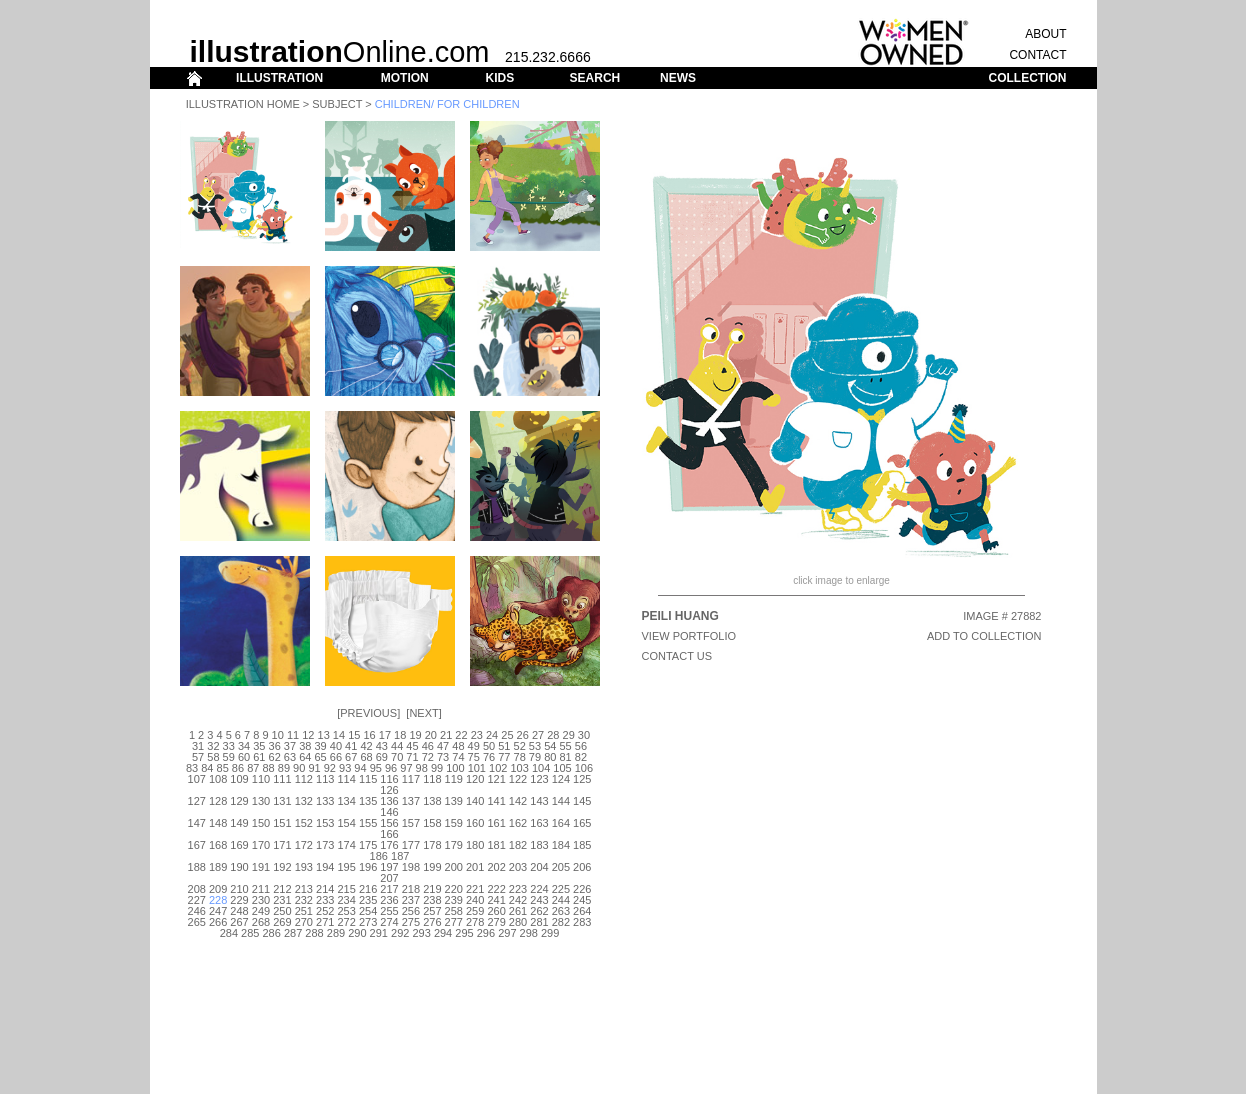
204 (539, 867)
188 (197, 867)
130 (261, 801)
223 (518, 889)
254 (368, 911)
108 (218, 779)
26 (523, 735)
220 (454, 889)
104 (541, 768)
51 (504, 746)
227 (197, 900)
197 (389, 867)
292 (400, 933)
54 (550, 746)
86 (238, 768)
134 (346, 801)
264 (582, 911)
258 (454, 911)
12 (308, 735)
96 (391, 768)
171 (282, 845)
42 (366, 746)
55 (565, 746)
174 (346, 845)
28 (553, 735)
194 (325, 867)
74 (458, 757)
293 (421, 933)
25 (507, 735)
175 (368, 845)
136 (389, 801)
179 (454, 845)
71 (412, 757)
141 (496, 801)
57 (198, 757)
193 (304, 867)
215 (346, 889)
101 (477, 768)
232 (304, 900)
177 (411, 845)
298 (529, 933)
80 (550, 757)
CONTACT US (677, 656)
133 (325, 801)
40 (336, 746)
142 (518, 801)
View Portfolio (689, 636)
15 (354, 735)
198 (411, 867)
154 (346, 823)
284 (229, 933)
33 (229, 746)
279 (496, 922)
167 (197, 845)
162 (518, 823)
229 (239, 900)
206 (582, 867)
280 (518, 922)
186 (379, 856)
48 (458, 746)
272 (346, 922)
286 (272, 933)
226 (582, 889)
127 (197, 801)
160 (475, 823)
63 (290, 757)
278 (475, 922)
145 (582, 801)
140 (475, 801)
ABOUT (1045, 34)
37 (290, 746)
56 (581, 746)
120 (475, 779)
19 (415, 735)
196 (368, 867)
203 (518, 867)
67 (351, 757)
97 (406, 768)
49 (474, 746)
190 (239, 867)
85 (223, 768)
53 (535, 746)
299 (550, 933)
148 (218, 823)
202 (496, 867)
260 (496, 911)
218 (411, 889)
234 (346, 900)
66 (336, 757)
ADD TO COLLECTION (984, 636)
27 (538, 735)
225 (561, 889)
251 (304, 911)
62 (275, 757)
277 (454, 922)
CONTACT (1037, 55)
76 (489, 757)
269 (282, 922)
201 (475, 867)
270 (304, 922)
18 (400, 735)
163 (539, 823)
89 (284, 768)
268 (261, 922)
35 (259, 746)
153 (325, 823)
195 (346, 867)
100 (455, 768)
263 (561, 911)
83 (192, 768)
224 (539, 889)
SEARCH (595, 78)
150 (261, 823)
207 (389, 878)
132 (304, 801)
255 (389, 911)
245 (582, 900)
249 (261, 911)
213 (304, 889)
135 (368, 801)
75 (474, 757)
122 (518, 779)
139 (454, 801)
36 (275, 746)
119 (454, 779)
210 (239, 889)
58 (213, 757)
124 (561, 779)
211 (261, 889)
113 (325, 779)
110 (261, 779)
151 (282, 823)
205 (561, 867)
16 (369, 735)
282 (561, 922)
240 (475, 900)
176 (389, 845)
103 (519, 768)
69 (382, 757)
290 (357, 933)
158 (432, 823)
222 (496, 889)
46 (428, 746)
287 (293, 933)
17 (385, 735)
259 (475, 911)
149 (239, 823)
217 (389, 889)
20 (431, 735)
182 (518, 845)
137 (411, 801)
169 (239, 845)
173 (325, 845)
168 (218, 845)
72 (428, 757)
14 (339, 735)
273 (368, 922)
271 (325, 922)
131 (282, 801)
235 (368, 900)
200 (454, 867)
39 (320, 746)
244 (561, 900)
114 (346, 779)
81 (565, 757)
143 (539, 801)
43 (382, 746)
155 (368, 823)
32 (213, 746)
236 (389, 900)
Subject (337, 104)
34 (244, 746)
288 (314, 933)
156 (389, 823)
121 (496, 779)
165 (582, 823)
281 (539, 922)
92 (330, 768)
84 (207, 768)
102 (498, 768)
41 (351, 746)
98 (422, 768)
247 (218, 911)
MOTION (405, 78)
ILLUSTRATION (279, 78)
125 (582, 779)
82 (581, 757)
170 (261, 845)
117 (411, 779)
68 (366, 757)
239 (454, 900)
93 (345, 768)
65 (320, 757)
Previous (368, 713)
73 (443, 757)
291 (379, 933)
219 (432, 889)
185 (582, 845)
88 (268, 768)
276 (432, 922)
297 (507, 933)
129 (239, 801)
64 (305, 757)
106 (584, 768)
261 (518, 911)
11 (293, 735)
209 (218, 889)
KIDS (499, 78)
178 (432, 845)
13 (324, 735)
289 (336, 933)
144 (561, 801)
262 (539, 911)
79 (535, 757)
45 (412, 746)
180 (475, 845)
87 (253, 768)
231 (282, 900)
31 (198, 746)
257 (432, 911)
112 (304, 779)
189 (218, 867)
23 (477, 735)
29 (569, 735)
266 (218, 922)
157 (411, 823)
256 (411, 911)
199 (432, 867)
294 (443, 933)
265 (197, 922)
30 (584, 735)
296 (486, 933)
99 (437, 768)
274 (389, 922)
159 (454, 823)
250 (282, 911)
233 (325, 900)
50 (489, 746)
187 (400, 856)
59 (229, 757)
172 (304, 845)
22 (461, 735)
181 (496, 845)
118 (432, 779)
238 (432, 900)
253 (346, 911)
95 (376, 768)
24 (492, 735)
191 (261, 867)
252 (325, 911)
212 (282, 889)
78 (520, 757)
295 (464, 933)
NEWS (678, 78)
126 (389, 790)
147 (197, 823)
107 (197, 779)
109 (239, 779)
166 (389, 834)
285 (250, 933)
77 (504, 757)
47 (443, 746)
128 (218, 801)
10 (278, 735)
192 (282, 867)
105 (562, 768)
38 (305, 746)
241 (496, 900)
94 (360, 768)
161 (496, 823)
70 (397, 757)
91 (314, 768)
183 (539, 845)
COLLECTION (1028, 78)
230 (261, 900)
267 (239, 922)
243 (539, 900)
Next (423, 713)
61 (259, 757)
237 (411, 900)
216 (368, 889)
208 (197, 889)
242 (518, 900)
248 (239, 911)
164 (561, 823)
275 (411, 922)
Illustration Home (243, 104)
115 (368, 779)
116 (389, 779)
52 (520, 746)
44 (397, 746)
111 (282, 779)
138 (432, 801)
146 (389, 812)
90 (299, 768)
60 (244, 757)
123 (539, 779)
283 (582, 922)
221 (475, 889)
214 (325, 889)
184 (561, 845)
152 (304, 823)
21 (446, 735)
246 (197, 911)
